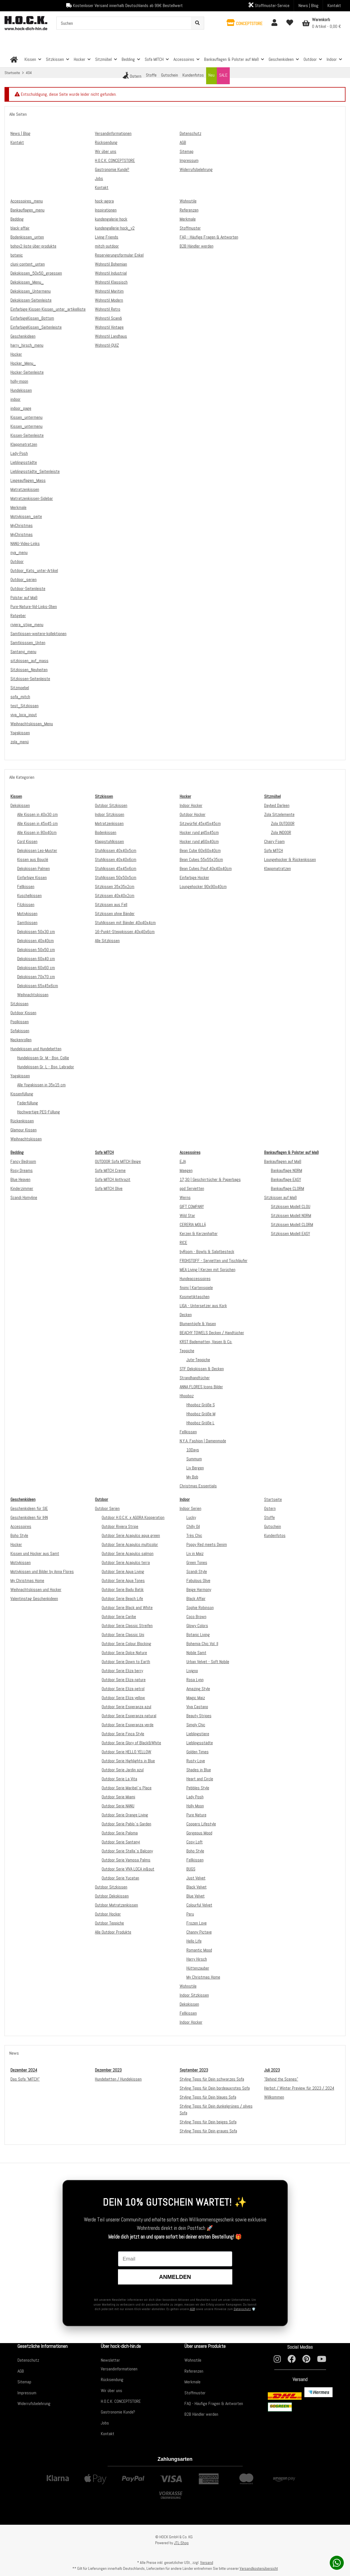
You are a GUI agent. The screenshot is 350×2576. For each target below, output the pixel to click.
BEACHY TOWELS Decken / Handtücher (212, 1333)
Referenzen (193, 2371)
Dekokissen (20, 805)
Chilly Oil (193, 1526)
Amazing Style (198, 1689)
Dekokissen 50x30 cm (36, 932)
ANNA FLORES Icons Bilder (201, 1387)
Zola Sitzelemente (279, 814)
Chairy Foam (274, 841)
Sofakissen (19, 1031)
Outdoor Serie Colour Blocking (126, 1644)
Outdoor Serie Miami (118, 1797)
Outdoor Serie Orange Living (125, 1815)
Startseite (273, 1499)
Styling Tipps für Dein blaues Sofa (208, 2097)
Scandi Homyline (23, 1197)
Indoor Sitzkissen (109, 814)
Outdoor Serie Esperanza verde (127, 1725)
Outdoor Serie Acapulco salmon (127, 1553)
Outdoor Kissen (23, 1013)
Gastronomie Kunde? (118, 2412)
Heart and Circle (199, 1779)
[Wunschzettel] (290, 23)
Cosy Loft (194, 1842)
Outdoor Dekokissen (112, 1896)
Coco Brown (196, 1617)
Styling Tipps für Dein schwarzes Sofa (212, 2079)
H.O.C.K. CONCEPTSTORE (121, 2401)
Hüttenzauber (197, 1968)
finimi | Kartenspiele (196, 1288)
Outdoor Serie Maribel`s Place (126, 1788)
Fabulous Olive (198, 1580)
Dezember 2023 (108, 2070)
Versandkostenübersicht (259, 2568)
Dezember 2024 (23, 2070)
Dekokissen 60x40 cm (36, 959)
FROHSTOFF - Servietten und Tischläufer (214, 1260)
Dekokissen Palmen (33, 868)
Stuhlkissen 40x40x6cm (115, 859)
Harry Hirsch (196, 1959)
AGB (192, 2309)
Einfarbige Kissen (32, 877)
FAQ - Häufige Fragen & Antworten (213, 2403)
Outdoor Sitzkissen (111, 805)
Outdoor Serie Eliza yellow (123, 1698)
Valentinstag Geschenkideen (34, 1598)
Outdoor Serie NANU (118, 1806)
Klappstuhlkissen (109, 841)
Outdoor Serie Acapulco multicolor (130, 1544)
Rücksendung (112, 2380)
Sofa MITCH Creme (110, 1170)
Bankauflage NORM (286, 1170)
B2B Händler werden (201, 2414)
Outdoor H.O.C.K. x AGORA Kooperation (133, 1517)
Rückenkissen (22, 1121)
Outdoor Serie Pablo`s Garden (126, 1824)
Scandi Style (196, 1571)
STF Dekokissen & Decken (202, 1369)
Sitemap (24, 2382)
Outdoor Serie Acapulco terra (126, 1562)
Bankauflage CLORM (287, 1188)
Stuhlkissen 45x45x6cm (115, 868)
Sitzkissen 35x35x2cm (114, 886)
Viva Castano (197, 1707)
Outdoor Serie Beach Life (122, 1598)
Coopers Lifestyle (201, 1824)
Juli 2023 (272, 2070)
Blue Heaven (20, 1179)
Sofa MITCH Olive (108, 1188)
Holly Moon (195, 1806)
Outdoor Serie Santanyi (121, 1842)
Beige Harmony (198, 1589)
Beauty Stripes (198, 1716)
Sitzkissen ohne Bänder (115, 913)
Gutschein (272, 1526)
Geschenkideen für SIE (29, 1508)
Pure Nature (196, 1815)
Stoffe (269, 1517)
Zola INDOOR (281, 832)
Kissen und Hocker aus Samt (34, 1553)
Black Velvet (196, 1887)
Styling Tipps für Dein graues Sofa (208, 2131)
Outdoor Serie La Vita (119, 1779)
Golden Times (197, 1752)
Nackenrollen (21, 1040)
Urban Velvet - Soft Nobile (207, 1662)
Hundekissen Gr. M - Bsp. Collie (43, 1058)
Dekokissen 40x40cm (35, 941)
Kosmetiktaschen (194, 1297)
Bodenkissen (105, 832)
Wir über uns (111, 2390)
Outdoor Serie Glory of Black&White (131, 1743)
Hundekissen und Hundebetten (35, 1049)
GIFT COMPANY (192, 1206)
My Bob (192, 1477)
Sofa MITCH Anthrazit (112, 1179)
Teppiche (187, 1351)
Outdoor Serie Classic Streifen (127, 1626)
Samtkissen (27, 923)
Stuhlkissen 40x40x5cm (115, 850)
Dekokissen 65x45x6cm (37, 986)
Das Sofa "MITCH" (25, 2079)
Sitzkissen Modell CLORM (292, 1224)
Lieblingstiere (197, 1734)
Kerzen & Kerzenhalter (199, 1233)
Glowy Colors (197, 1626)
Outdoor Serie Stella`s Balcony (127, 1851)
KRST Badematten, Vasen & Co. (206, 1342)
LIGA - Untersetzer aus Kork (203, 1306)
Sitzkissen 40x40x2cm (114, 895)
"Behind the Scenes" (281, 2079)
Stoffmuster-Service (269, 5)
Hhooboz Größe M (200, 1414)
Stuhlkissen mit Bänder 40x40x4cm (125, 923)
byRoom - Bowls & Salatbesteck (207, 1251)
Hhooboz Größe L (200, 1423)
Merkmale (192, 2382)
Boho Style (19, 1535)
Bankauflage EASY (286, 1179)
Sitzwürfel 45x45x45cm (200, 823)
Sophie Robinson (200, 1607)
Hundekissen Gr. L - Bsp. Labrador (45, 1067)
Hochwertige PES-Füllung (38, 1112)
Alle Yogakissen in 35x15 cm (41, 1085)
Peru (190, 1914)
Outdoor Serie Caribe (119, 1617)
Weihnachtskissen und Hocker (35, 1589)
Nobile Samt (196, 1653)
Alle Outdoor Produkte (113, 1932)
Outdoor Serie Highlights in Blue (128, 1761)
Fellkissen (25, 886)
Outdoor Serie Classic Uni (123, 1635)
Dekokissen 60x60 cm (36, 968)
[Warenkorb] (321, 23)
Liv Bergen (195, 1468)
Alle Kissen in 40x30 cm (37, 814)
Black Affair (196, 1598)
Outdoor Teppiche (109, 1923)
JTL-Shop (181, 2542)
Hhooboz (187, 1396)
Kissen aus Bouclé (32, 859)
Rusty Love (195, 1761)
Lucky (191, 1517)
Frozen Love (196, 1923)
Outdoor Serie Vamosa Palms (126, 1860)
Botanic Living (198, 1635)
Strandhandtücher (195, 1378)
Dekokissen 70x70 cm (36, 977)
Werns (185, 1197)
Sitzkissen (19, 1004)
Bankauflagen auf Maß (282, 1161)
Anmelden (175, 2277)
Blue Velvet (195, 1896)
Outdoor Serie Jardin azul (123, 1770)
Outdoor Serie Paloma (120, 1833)
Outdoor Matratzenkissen (116, 1905)
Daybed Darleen (276, 805)
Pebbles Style (197, 1788)
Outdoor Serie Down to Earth (126, 1662)
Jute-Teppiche (198, 1360)
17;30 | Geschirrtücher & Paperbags (210, 1179)
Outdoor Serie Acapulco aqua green (131, 1535)
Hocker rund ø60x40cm (199, 841)
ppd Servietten (192, 1188)
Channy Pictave (199, 1932)
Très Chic (194, 1535)
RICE (183, 1242)
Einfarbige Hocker (194, 877)
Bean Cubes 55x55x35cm (201, 859)
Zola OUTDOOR (283, 823)
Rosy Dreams (21, 1170)
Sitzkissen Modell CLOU (290, 1206)
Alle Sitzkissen (107, 941)
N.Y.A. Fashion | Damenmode (203, 1441)
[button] (244, 23)
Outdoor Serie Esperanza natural (129, 1716)
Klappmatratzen (277, 868)
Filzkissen (25, 904)
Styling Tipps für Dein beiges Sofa (208, 2122)
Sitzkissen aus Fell (111, 904)
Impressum (26, 2393)
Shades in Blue (198, 1770)
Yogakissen (20, 1076)
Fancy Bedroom (23, 1161)
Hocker (16, 1544)
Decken (186, 1315)
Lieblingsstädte (199, 1743)
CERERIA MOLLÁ (193, 1224)
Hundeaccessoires (195, 1279)
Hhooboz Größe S (200, 1405)
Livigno (192, 1671)
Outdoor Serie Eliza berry (122, 1671)
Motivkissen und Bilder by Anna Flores (42, 1571)
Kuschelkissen (29, 895)
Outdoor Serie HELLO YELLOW (126, 1752)
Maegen (186, 1170)
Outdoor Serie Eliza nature (124, 1680)
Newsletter (110, 2360)
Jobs (105, 2423)
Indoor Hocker (191, 805)
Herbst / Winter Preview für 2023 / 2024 (299, 2088)
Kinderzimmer (21, 1188)
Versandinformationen (119, 2369)
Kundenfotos (275, 1535)
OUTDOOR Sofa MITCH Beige (118, 1161)
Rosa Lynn (195, 1680)
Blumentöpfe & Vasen (198, 1324)
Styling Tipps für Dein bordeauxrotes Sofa (215, 2088)
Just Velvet (196, 1878)
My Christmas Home (27, 1580)
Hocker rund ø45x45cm (199, 832)
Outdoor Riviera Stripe (120, 1526)
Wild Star (187, 1215)
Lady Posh (195, 1797)
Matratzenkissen (109, 823)
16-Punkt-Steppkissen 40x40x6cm (125, 932)
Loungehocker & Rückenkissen (290, 859)
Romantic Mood (199, 1950)
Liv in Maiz (195, 1553)
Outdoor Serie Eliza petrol (123, 1689)
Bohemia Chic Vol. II (202, 1644)
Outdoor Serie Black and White (127, 1607)
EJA (183, 1161)
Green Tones (196, 1562)
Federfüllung (27, 1103)
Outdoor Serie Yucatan (120, 1878)
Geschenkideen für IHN (29, 1517)
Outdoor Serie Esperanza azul (126, 1707)
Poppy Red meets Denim (206, 1544)
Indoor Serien (190, 1508)
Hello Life (194, 1941)
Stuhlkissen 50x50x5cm (115, 877)
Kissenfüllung (21, 1094)
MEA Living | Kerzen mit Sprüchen (207, 1270)
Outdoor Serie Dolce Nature (124, 1653)
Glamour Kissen (23, 1130)
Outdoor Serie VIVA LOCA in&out (128, 1869)
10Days (192, 1450)
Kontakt (334, 5)
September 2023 (194, 2070)
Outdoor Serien (107, 1508)
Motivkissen (27, 913)
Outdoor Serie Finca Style (123, 1734)
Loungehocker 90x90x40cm (203, 886)
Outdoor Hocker (193, 814)
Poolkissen (19, 1022)
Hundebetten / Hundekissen (118, 2079)
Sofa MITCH (273, 850)
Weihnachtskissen (32, 995)
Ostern (270, 1508)
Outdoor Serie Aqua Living (123, 1571)
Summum (194, 1459)
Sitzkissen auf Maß (280, 1197)
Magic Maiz (195, 1698)
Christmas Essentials (198, 1486)
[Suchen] (123, 23)
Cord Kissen (27, 841)
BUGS (190, 1869)
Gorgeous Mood (199, 1833)
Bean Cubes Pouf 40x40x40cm (206, 868)
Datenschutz (242, 2309)
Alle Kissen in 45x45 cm (37, 823)
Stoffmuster (195, 2393)
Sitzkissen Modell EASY (290, 1233)
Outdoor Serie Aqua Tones (123, 1580)
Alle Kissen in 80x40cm (37, 832)
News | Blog (308, 5)
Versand (206, 2562)
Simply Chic (195, 1725)
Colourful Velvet (199, 1905)
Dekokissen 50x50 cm (36, 950)
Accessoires (20, 1526)
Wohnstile (188, 1986)
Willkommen (274, 2097)
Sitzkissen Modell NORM (291, 1215)
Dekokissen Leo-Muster (37, 850)
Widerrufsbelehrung (33, 2403)
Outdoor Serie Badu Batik (123, 1589)
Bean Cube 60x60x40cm (200, 850)
